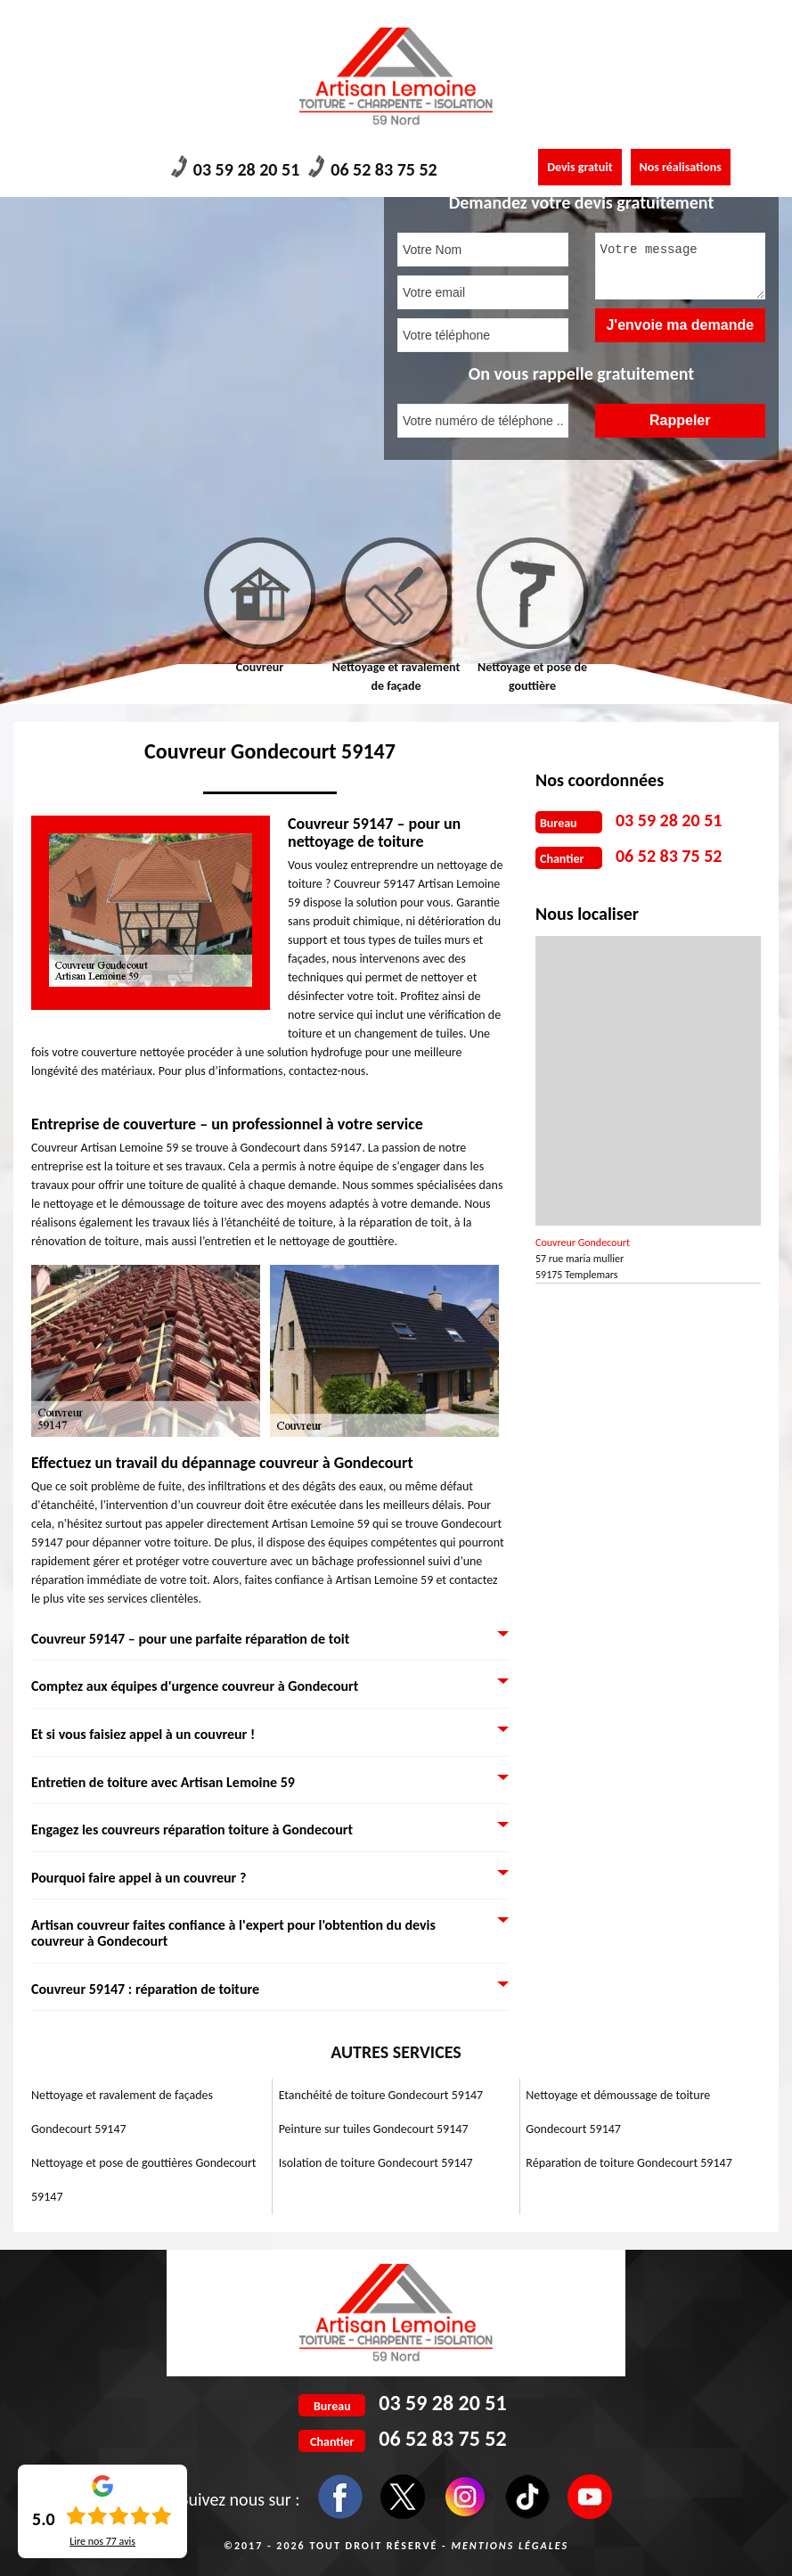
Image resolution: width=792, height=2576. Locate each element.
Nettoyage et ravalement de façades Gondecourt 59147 (122, 2112)
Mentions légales (509, 2545)
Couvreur (259, 667)
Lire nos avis (102, 2541)
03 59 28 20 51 (235, 167)
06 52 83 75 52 (372, 167)
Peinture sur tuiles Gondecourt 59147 (374, 2129)
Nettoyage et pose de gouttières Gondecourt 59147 (143, 2179)
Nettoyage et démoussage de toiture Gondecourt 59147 (618, 2112)
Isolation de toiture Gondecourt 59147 (376, 2162)
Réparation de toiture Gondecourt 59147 (628, 2162)
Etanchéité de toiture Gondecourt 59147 (381, 2095)
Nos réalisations (681, 167)
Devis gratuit (579, 167)
